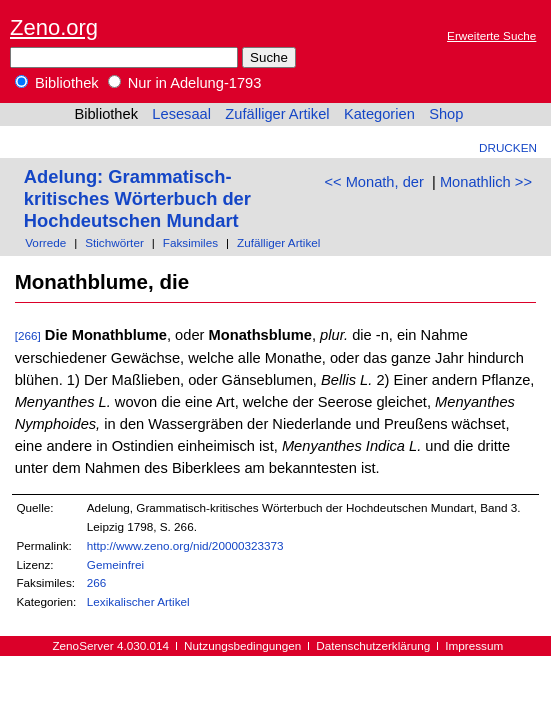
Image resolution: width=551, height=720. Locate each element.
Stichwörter (114, 242)
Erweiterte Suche (491, 35)
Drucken (508, 147)
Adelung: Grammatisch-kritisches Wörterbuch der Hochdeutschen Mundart (137, 198)
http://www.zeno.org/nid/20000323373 (185, 545)
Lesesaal (181, 114)
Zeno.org (54, 27)
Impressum (474, 645)
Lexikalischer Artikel (138, 601)
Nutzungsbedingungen (242, 645)
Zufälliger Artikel (277, 114)
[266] (28, 335)
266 (97, 582)
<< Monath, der (373, 182)
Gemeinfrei (115, 564)
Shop (446, 114)
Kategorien (379, 114)
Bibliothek (57, 83)
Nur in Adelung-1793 (185, 83)
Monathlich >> (486, 182)
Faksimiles (190, 242)
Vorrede (45, 242)
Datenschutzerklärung (373, 645)
